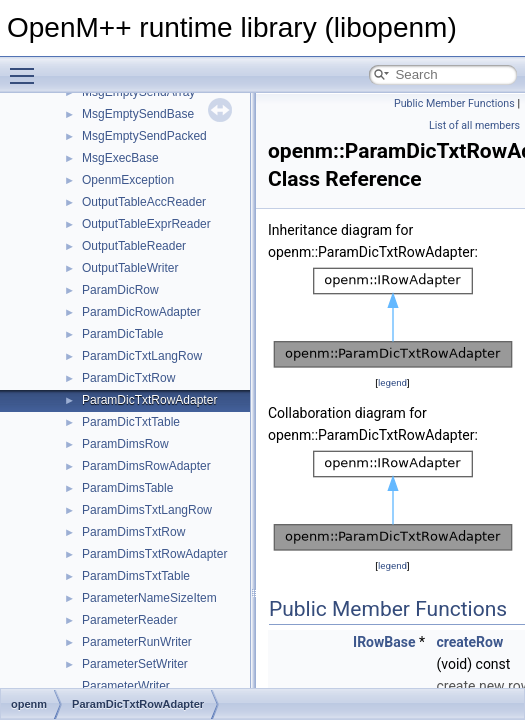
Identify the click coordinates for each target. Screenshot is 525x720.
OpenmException (128, 180)
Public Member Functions (454, 103)
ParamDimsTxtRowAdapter (154, 554)
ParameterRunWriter (137, 642)
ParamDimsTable (127, 488)
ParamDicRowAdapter (141, 312)
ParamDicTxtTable (131, 422)
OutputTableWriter (130, 268)
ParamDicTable (122, 334)
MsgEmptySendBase (138, 114)
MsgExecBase (120, 158)
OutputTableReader (134, 246)
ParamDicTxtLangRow (142, 356)
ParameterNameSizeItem (149, 598)
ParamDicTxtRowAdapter (149, 400)
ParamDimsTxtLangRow (147, 510)
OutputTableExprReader (146, 224)
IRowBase (384, 642)
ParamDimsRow (125, 444)
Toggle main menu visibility (27, 67)
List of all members (474, 125)
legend (392, 382)
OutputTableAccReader (144, 202)
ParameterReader (129, 620)
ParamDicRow (120, 290)
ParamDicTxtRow (128, 378)
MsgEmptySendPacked (144, 136)
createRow (469, 642)
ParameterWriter (126, 686)
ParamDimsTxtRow (133, 532)
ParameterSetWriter (135, 664)
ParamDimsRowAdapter (146, 466)
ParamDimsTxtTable (136, 576)
